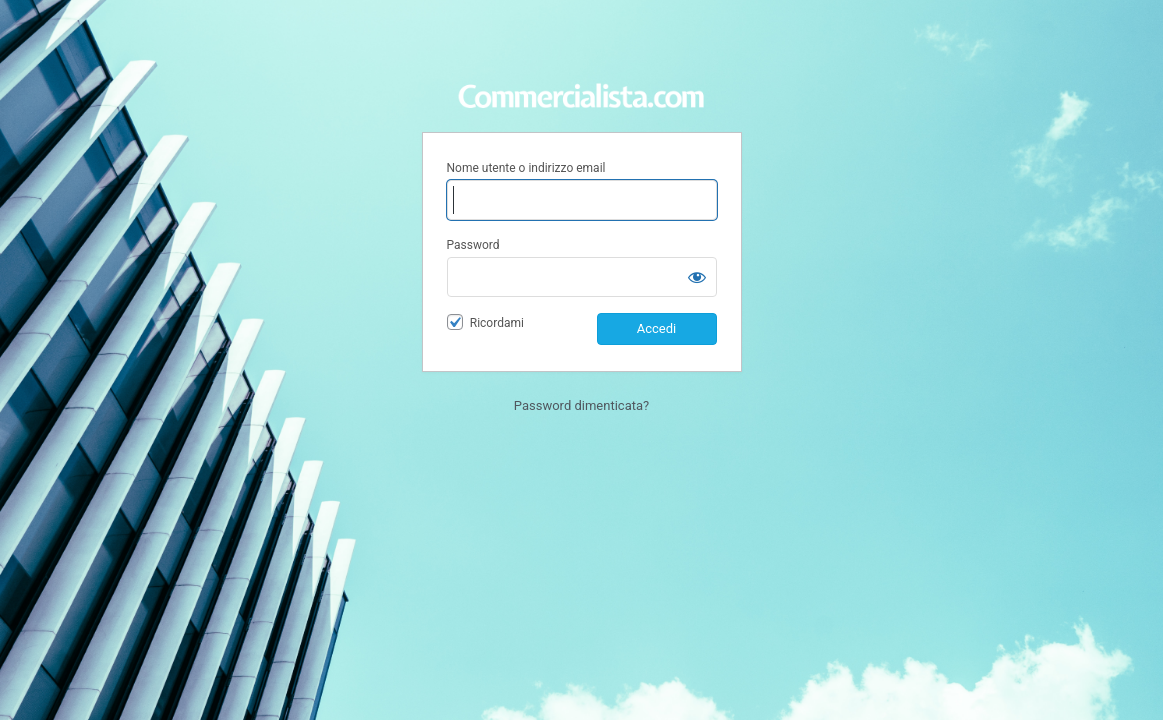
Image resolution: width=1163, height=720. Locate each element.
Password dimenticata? (581, 405)
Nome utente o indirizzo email (526, 168)
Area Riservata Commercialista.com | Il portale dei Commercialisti (582, 83)
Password (473, 245)
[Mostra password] (697, 277)
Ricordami (497, 323)
